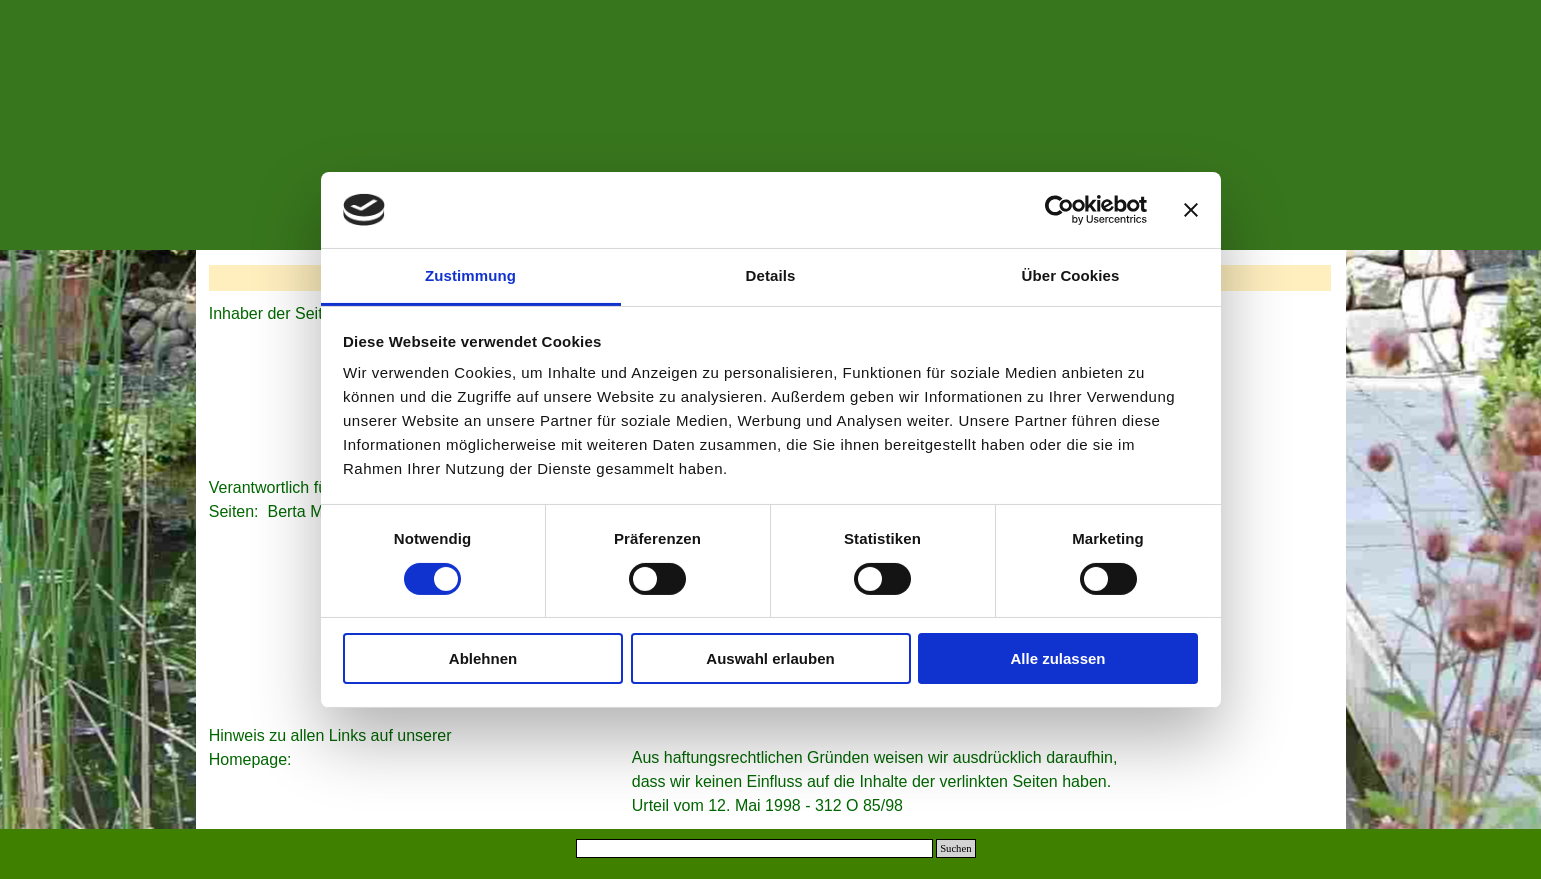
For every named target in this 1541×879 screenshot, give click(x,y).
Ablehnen (483, 658)
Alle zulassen (1057, 658)
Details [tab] (771, 275)
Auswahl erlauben (770, 658)
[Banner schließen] (1191, 210)
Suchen (955, 848)
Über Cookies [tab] (1071, 275)
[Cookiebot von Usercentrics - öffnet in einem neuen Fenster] (1059, 210)
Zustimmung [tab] (470, 275)
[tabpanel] (344, 748)
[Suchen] (755, 848)
